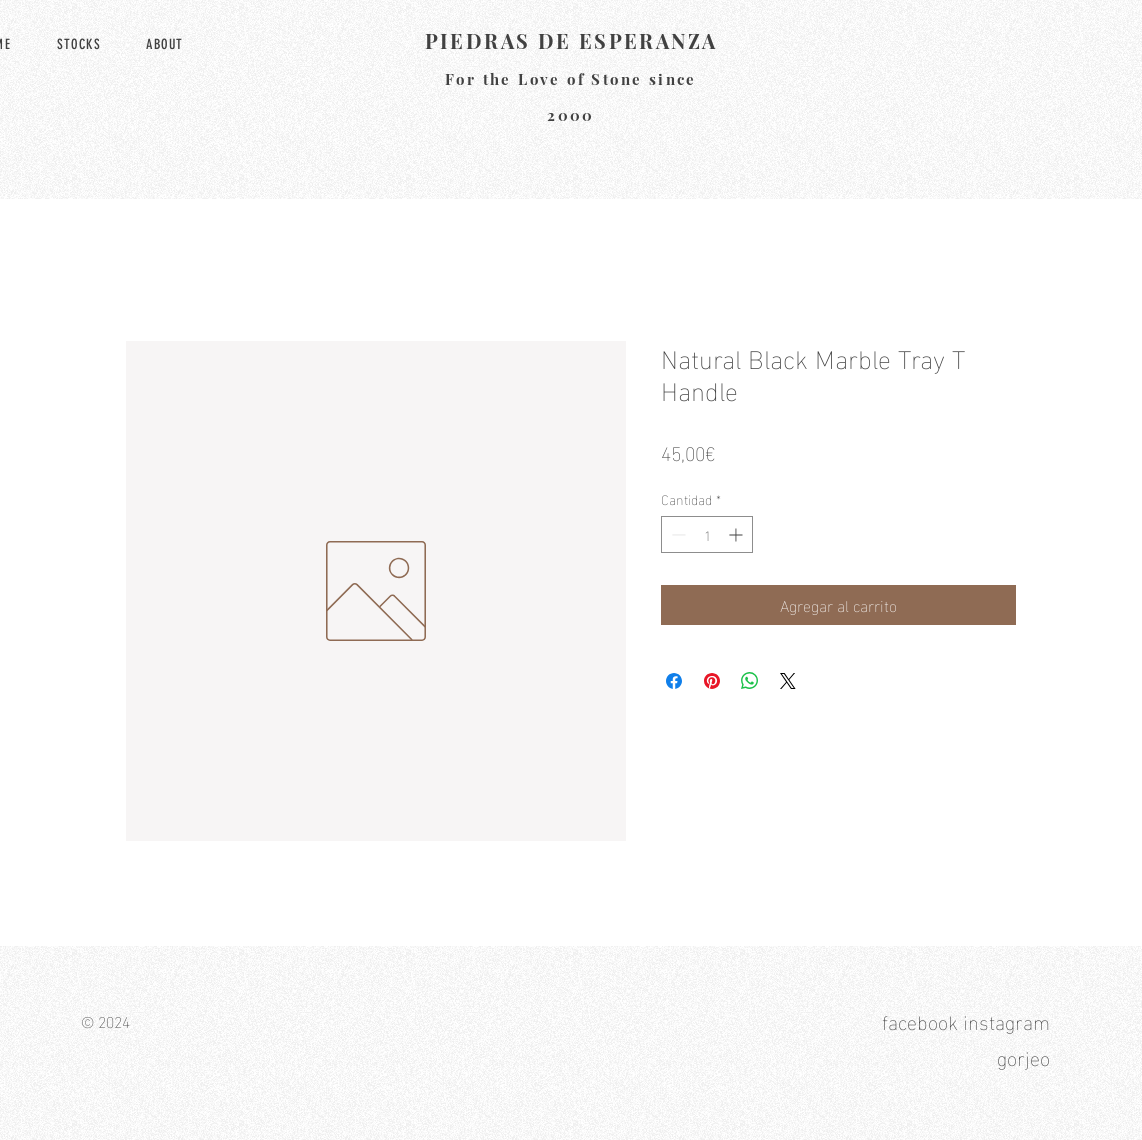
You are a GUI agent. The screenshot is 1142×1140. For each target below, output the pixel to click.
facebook (920, 1020)
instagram (1006, 1020)
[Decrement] (676, 534)
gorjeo (1023, 1056)
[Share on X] (788, 681)
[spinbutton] (707, 534)
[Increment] (737, 534)
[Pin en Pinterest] (712, 681)
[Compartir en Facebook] (674, 681)
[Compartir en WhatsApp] (750, 681)
